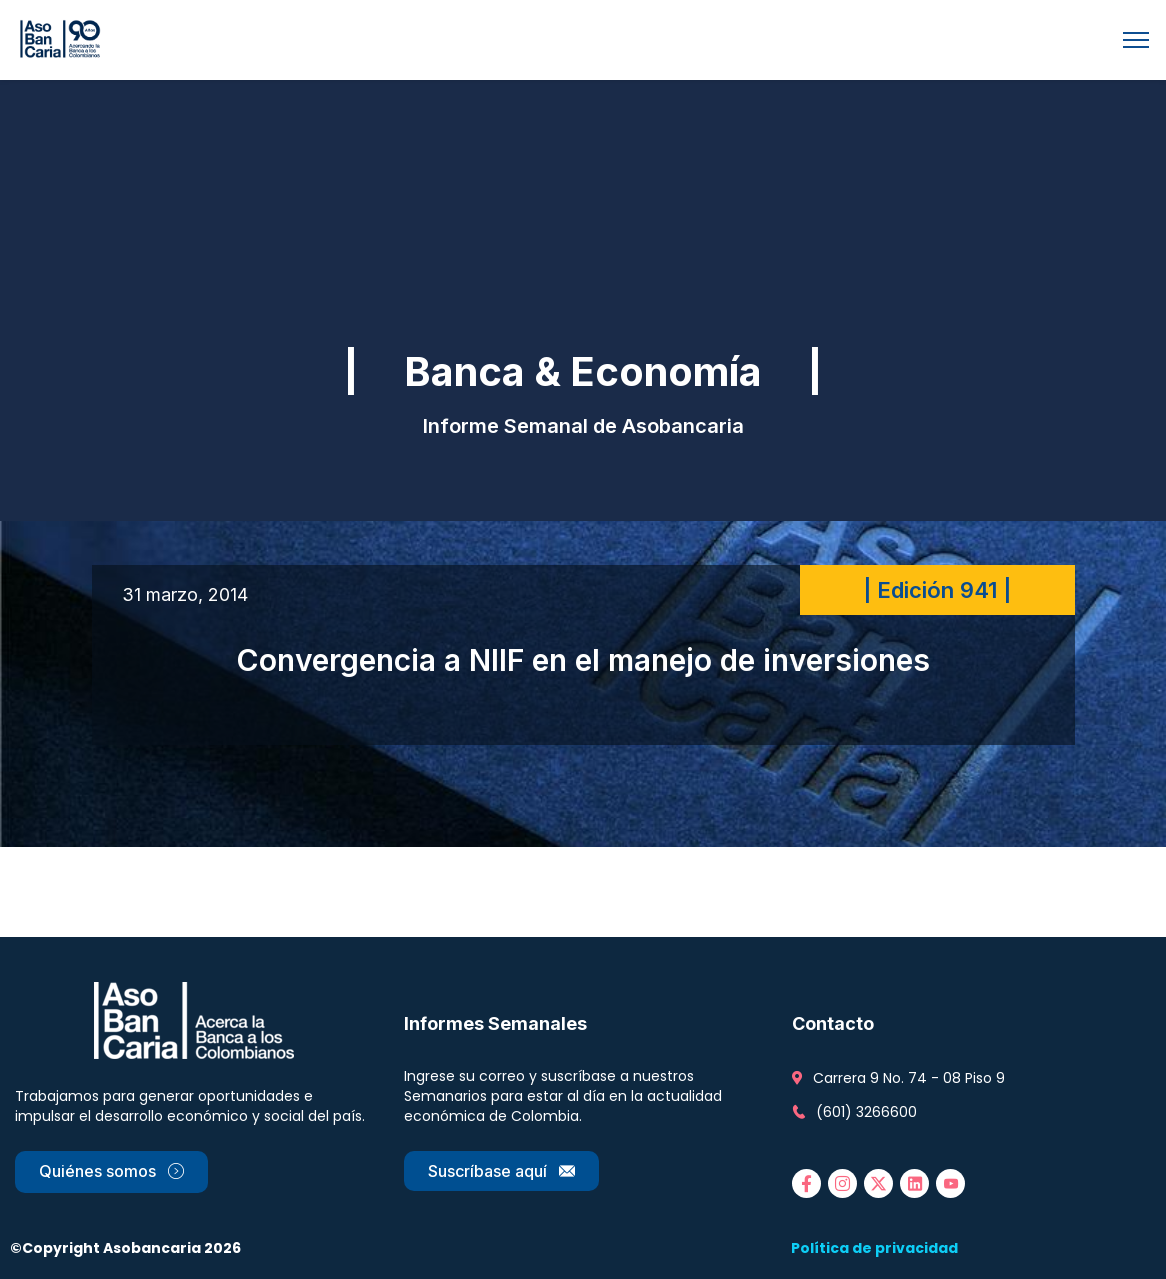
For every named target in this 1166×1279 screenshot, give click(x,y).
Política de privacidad (874, 1248)
